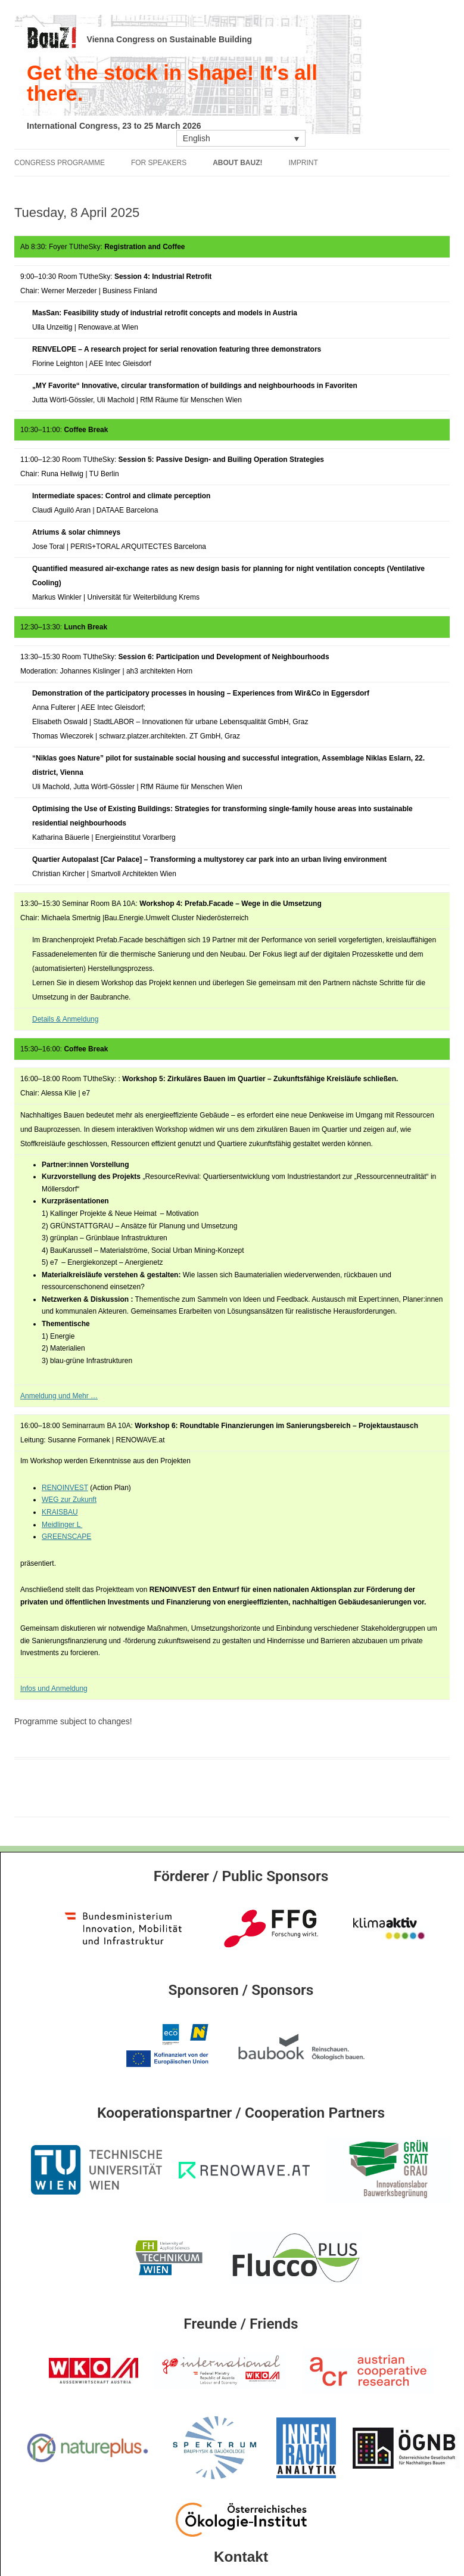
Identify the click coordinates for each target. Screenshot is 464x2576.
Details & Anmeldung (65, 1019)
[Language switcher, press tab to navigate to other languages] (241, 138)
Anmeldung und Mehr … (59, 1396)
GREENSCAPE (66, 1536)
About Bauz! (237, 163)
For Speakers (158, 163)
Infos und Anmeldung (54, 1688)
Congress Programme (59, 163)
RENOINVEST (65, 1487)
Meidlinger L (62, 1524)
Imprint (302, 163)
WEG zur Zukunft (69, 1499)
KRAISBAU (60, 1512)
